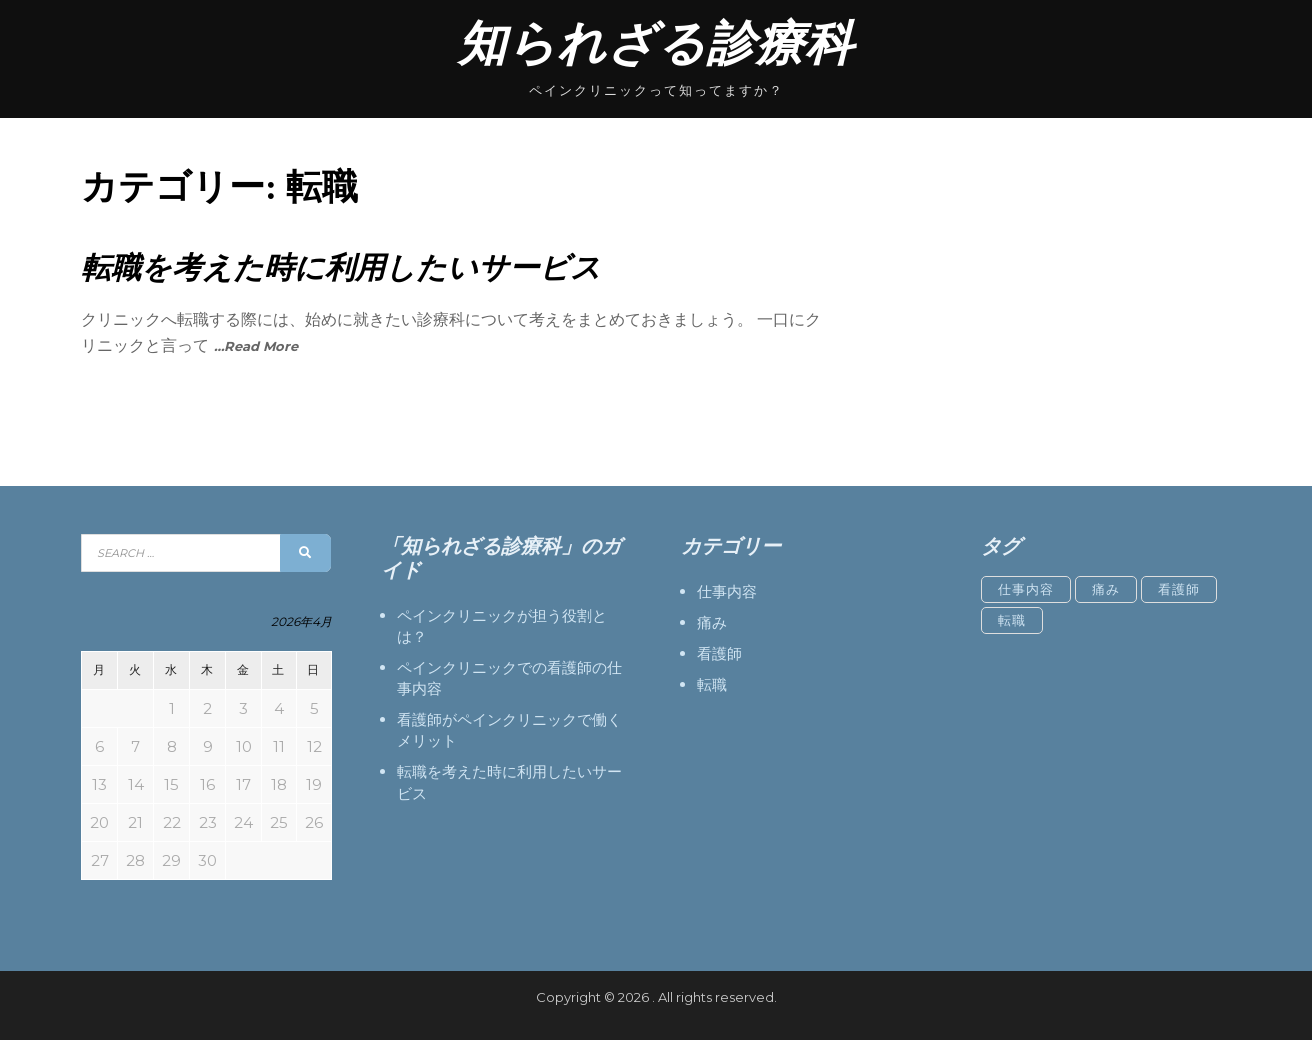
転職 (712, 684)
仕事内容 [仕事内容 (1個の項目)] (1026, 589)
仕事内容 (727, 591)
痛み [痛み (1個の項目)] (1106, 589)
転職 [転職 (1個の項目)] (1012, 620)
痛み (712, 622)
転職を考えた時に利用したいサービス (341, 267)
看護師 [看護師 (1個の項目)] (1179, 589)
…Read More (256, 346)
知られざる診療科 (656, 43)
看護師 (719, 653)
